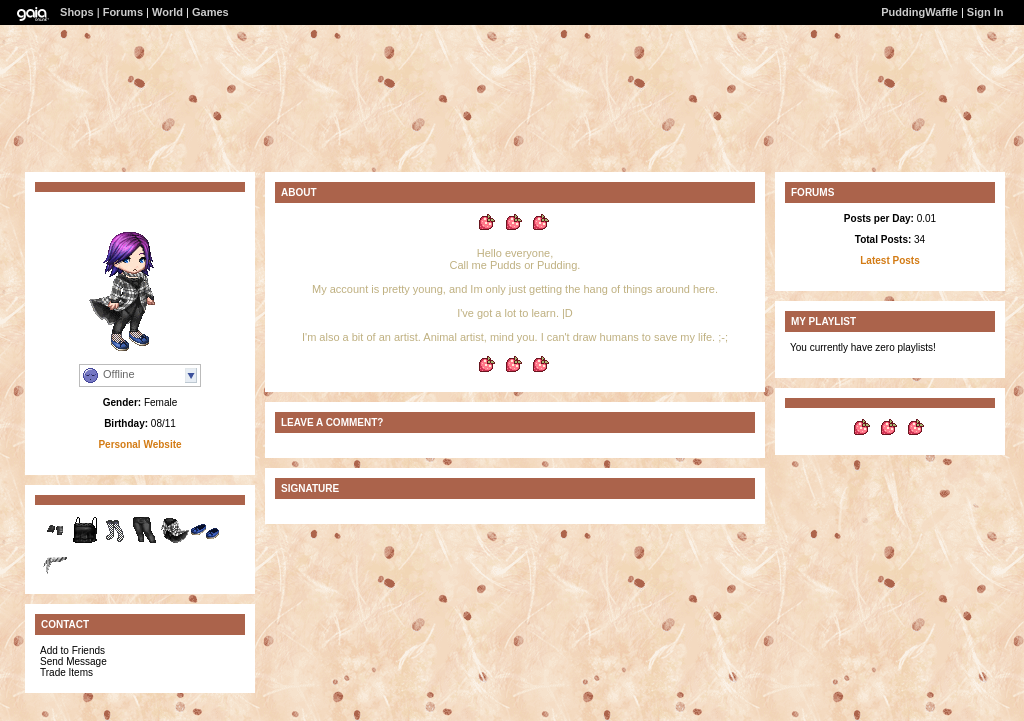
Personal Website (139, 444)
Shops (77, 12)
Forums (123, 12)
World (167, 12)
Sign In (985, 12)
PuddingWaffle (919, 12)
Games (210, 12)
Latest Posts (889, 260)
